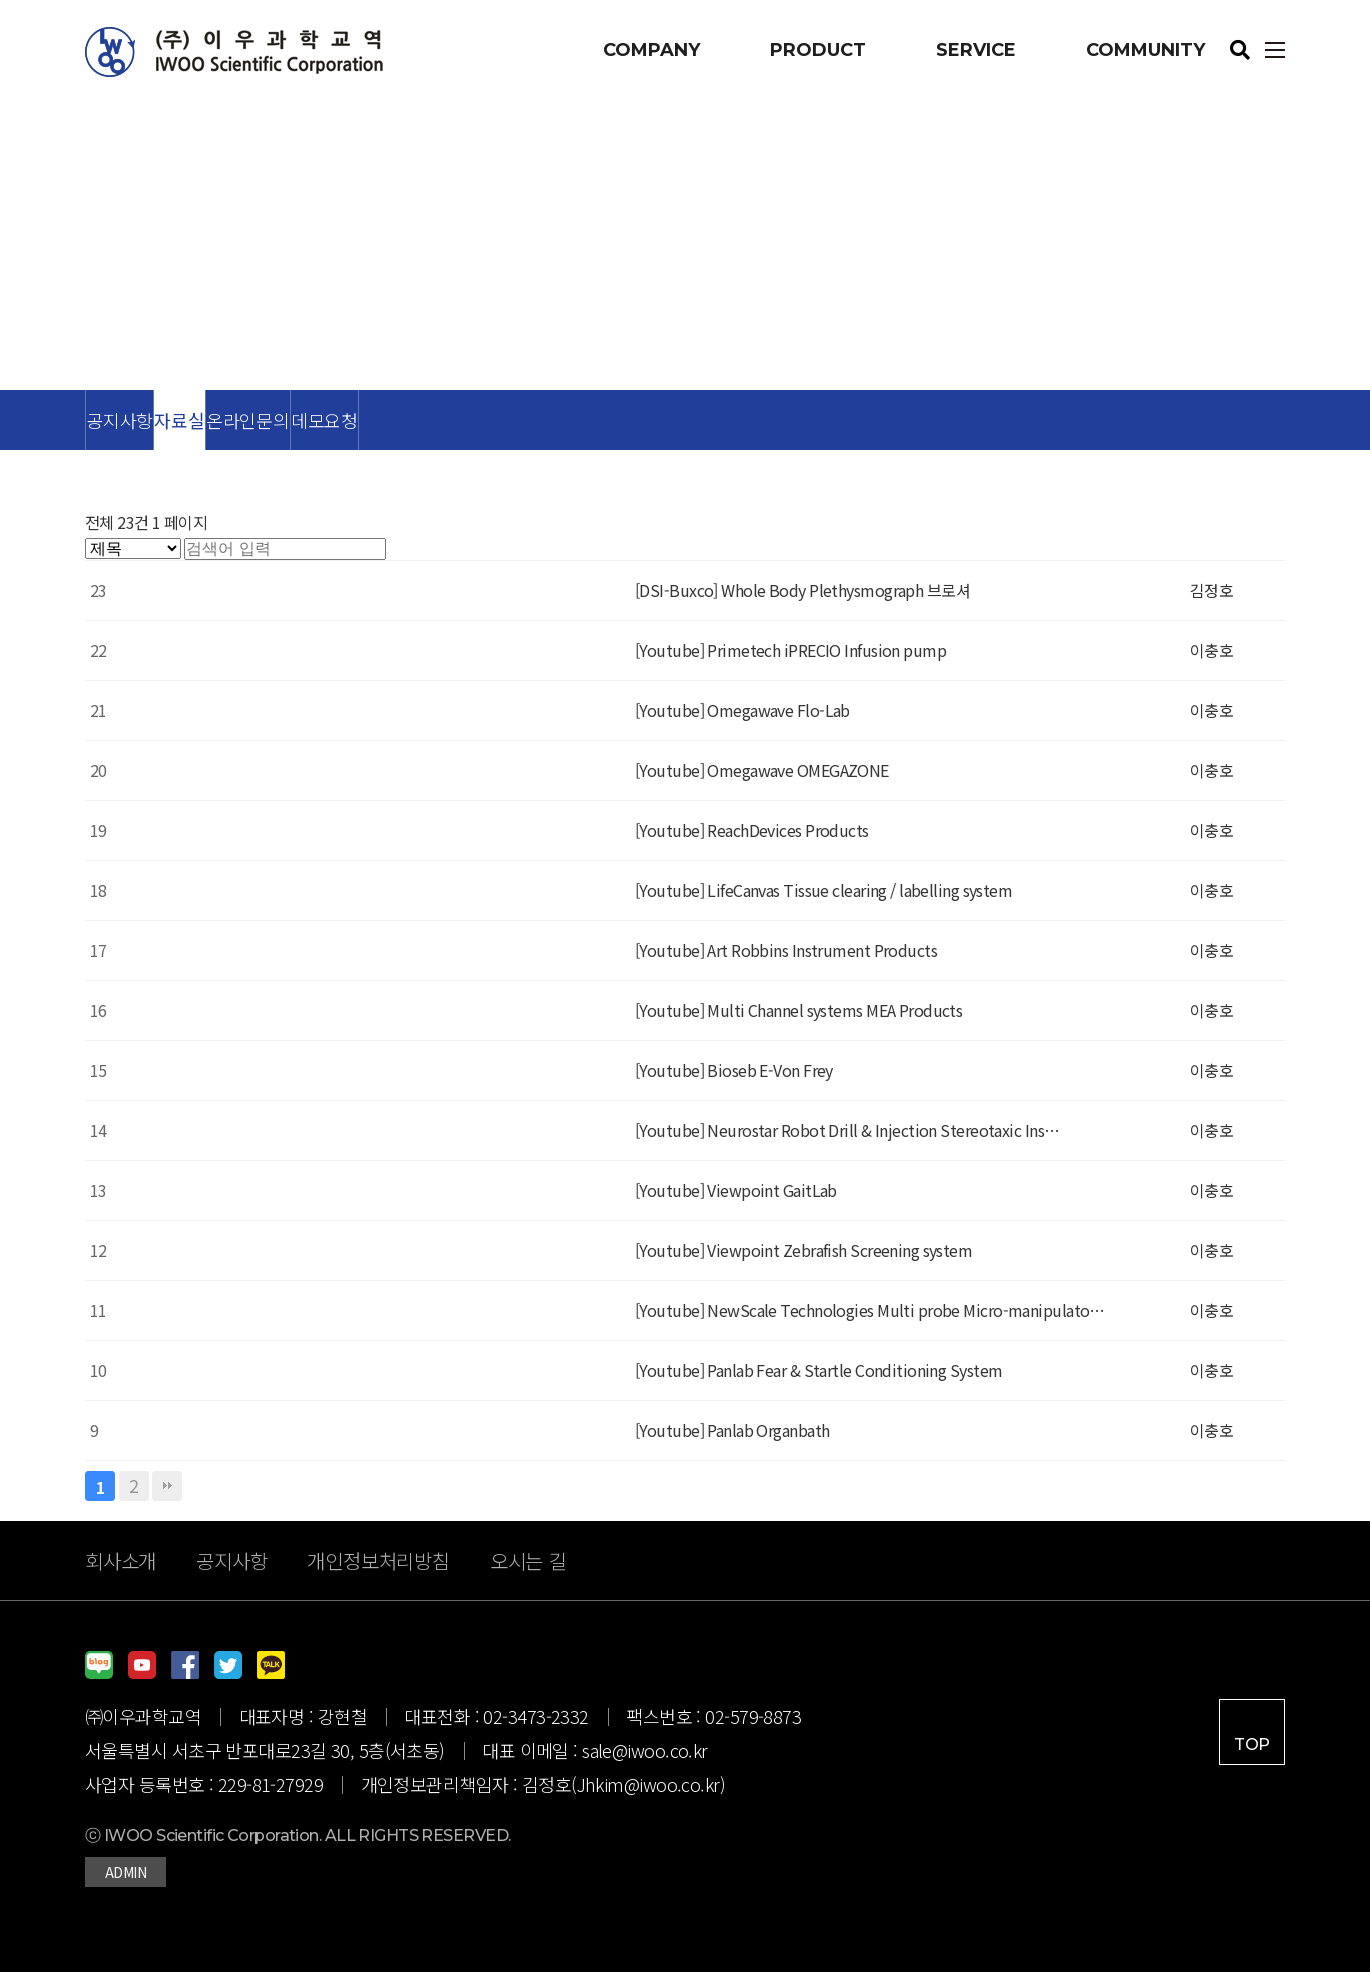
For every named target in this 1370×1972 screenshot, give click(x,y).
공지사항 (119, 420)
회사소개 (120, 1560)
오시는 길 (528, 1560)
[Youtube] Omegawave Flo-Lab (742, 710)
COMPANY (651, 50)
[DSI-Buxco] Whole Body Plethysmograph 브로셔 (802, 590)
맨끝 (167, 1486)
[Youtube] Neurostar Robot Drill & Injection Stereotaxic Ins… (847, 1130)
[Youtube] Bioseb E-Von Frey (734, 1070)
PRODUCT (818, 50)
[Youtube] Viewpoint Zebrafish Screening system (803, 1250)
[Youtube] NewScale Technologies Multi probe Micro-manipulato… (870, 1310)
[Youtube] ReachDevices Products (752, 830)
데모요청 (324, 420)
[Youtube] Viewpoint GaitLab (736, 1190)
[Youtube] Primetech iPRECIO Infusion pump (790, 650)
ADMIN (125, 1872)
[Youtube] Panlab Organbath (732, 1430)
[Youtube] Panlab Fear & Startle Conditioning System (818, 1370)
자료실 (179, 420)
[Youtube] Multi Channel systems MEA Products (798, 1010)
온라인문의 (248, 420)
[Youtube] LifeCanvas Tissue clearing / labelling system (823, 890)
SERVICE (976, 50)
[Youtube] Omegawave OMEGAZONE (762, 770)
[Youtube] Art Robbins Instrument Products (786, 950)
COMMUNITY (1145, 50)
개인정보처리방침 (378, 1560)
